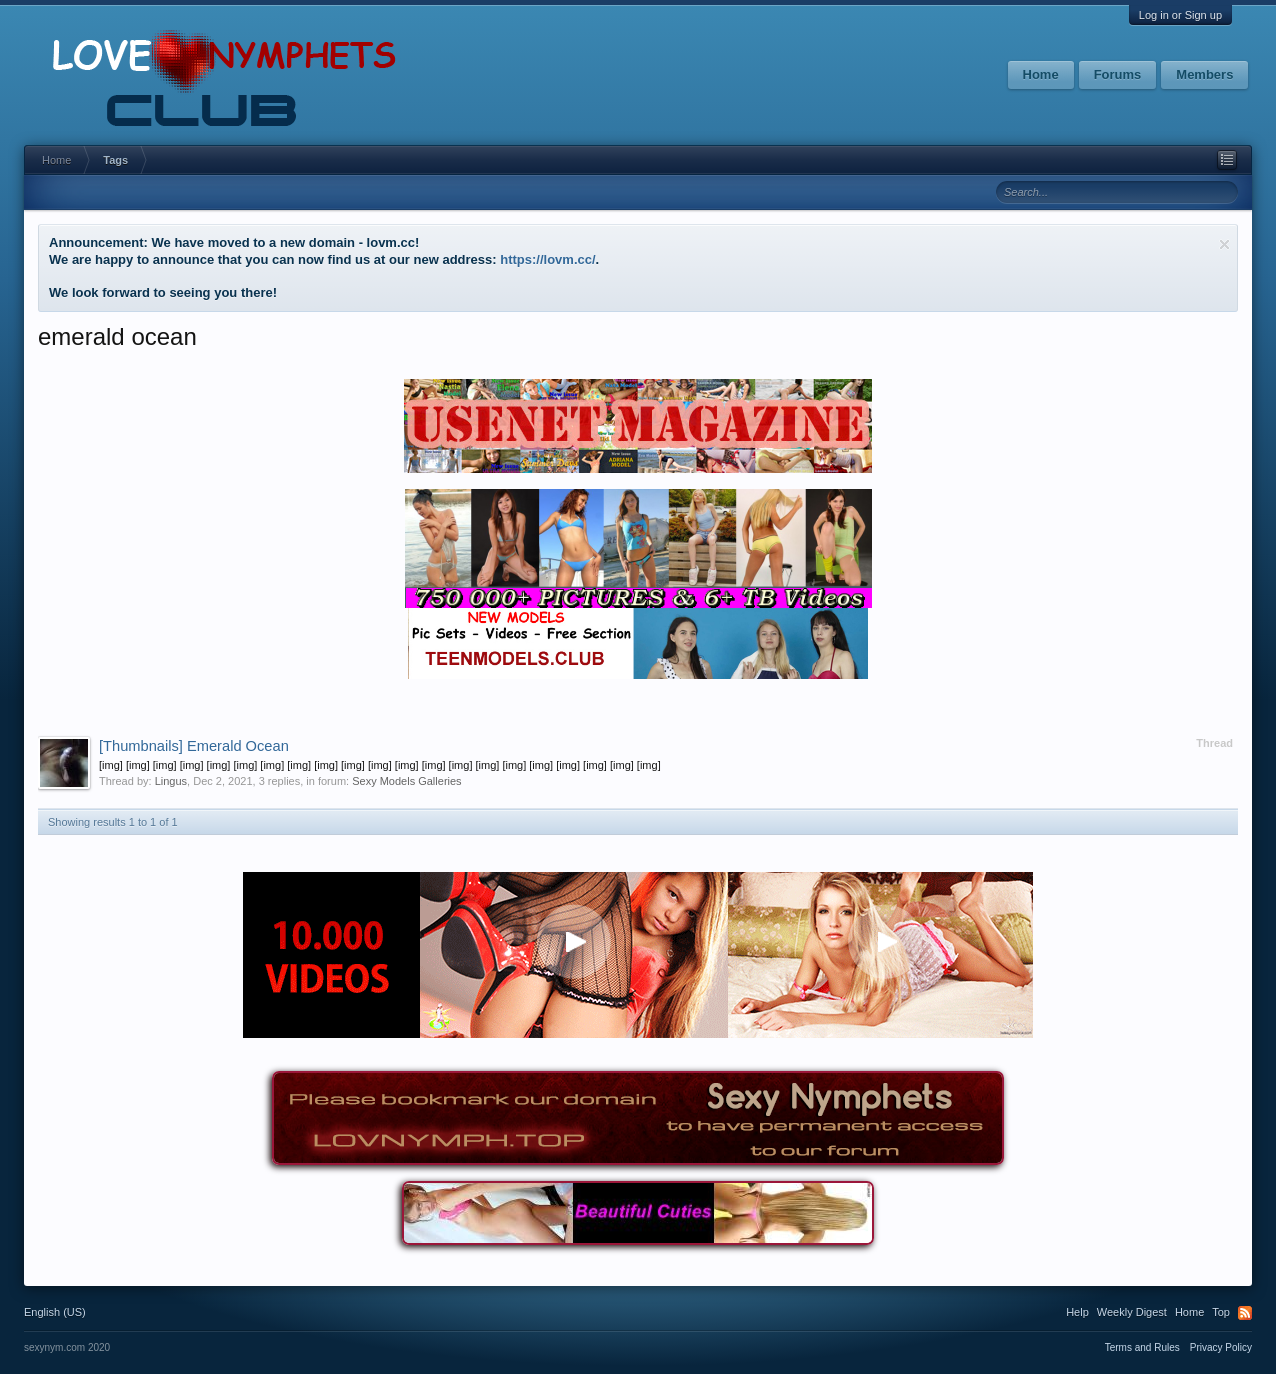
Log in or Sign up (1180, 15)
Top (1221, 1312)
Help (1077, 1312)
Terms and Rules (1142, 1347)
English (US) (55, 1312)
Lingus (171, 781)
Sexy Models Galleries (406, 781)
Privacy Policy (1221, 1347)
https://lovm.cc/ (547, 259)
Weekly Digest (1132, 1312)
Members (1204, 74)
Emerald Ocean (194, 746)
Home (1041, 74)
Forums (1118, 74)
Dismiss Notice (1224, 244)
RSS (1245, 1313)
